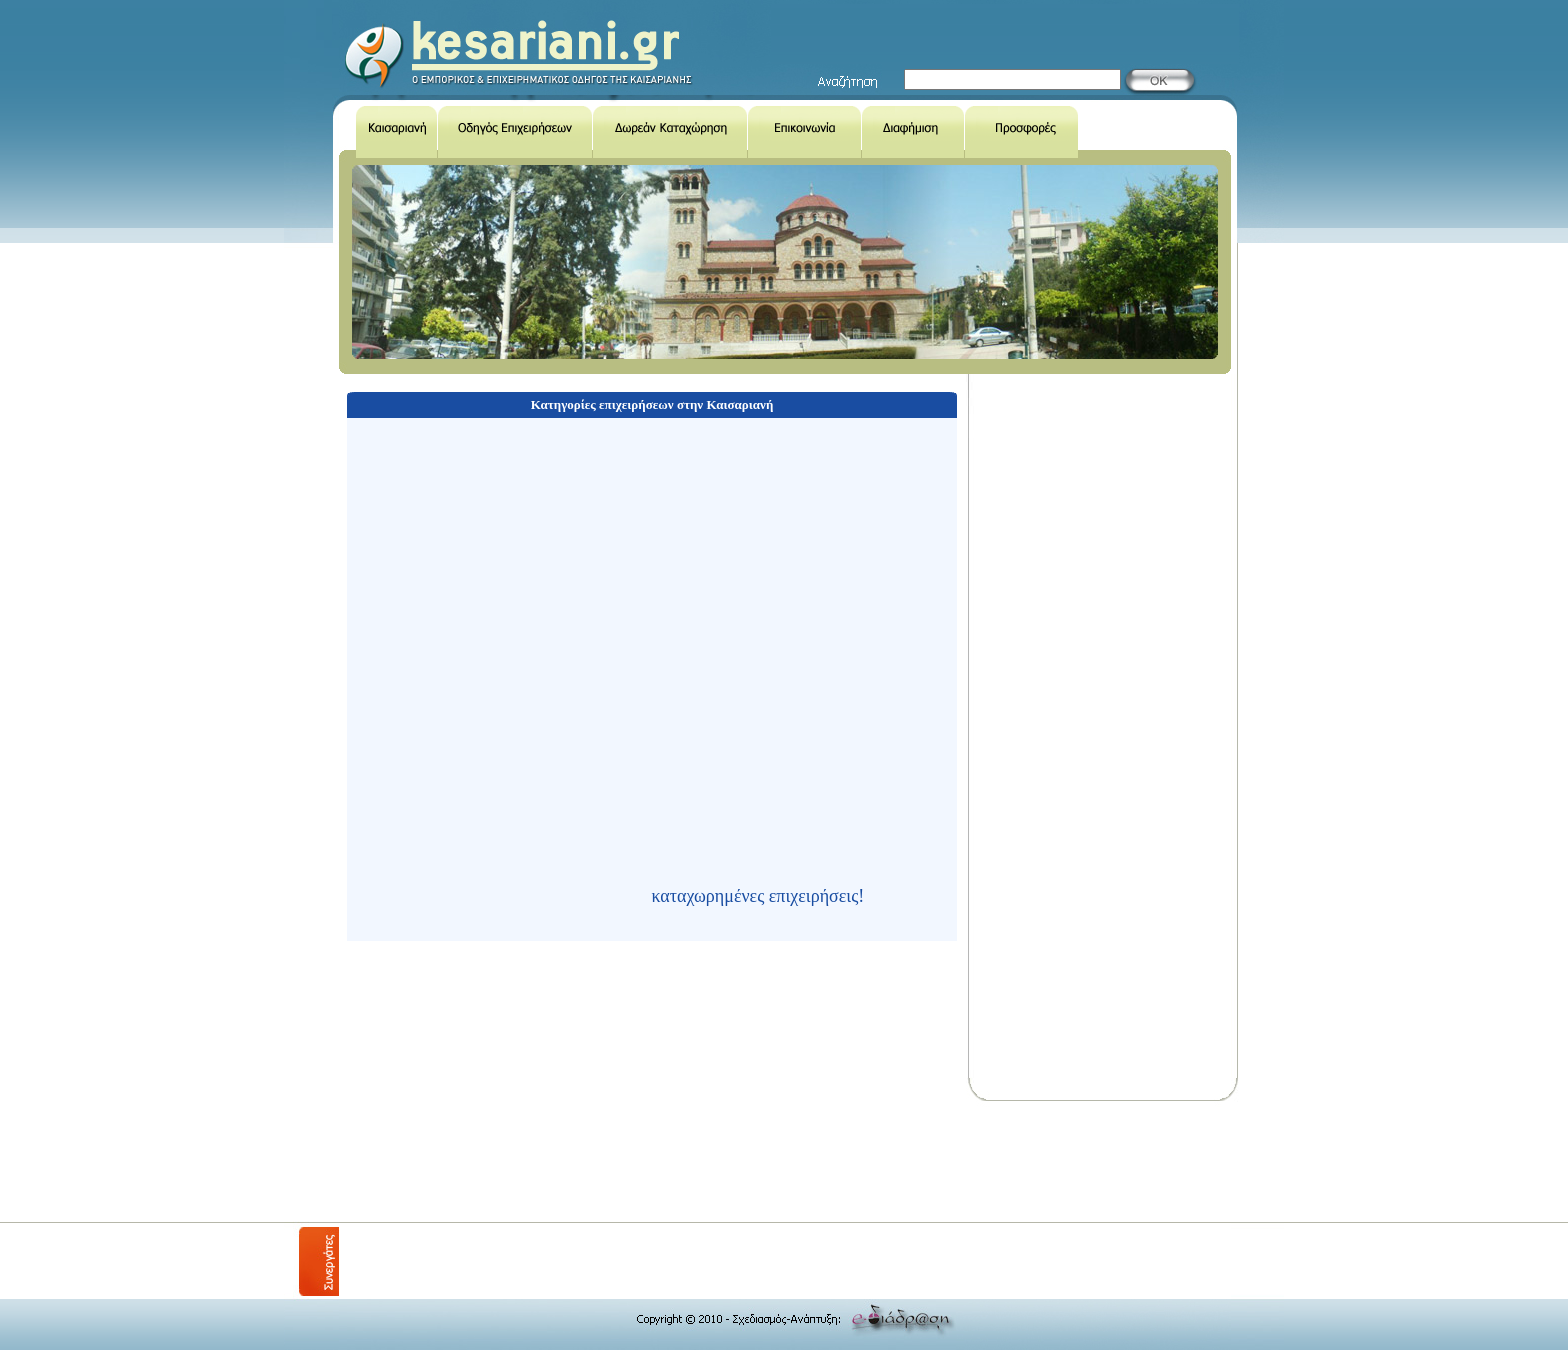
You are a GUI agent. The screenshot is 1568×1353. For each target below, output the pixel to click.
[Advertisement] (703, 1162)
